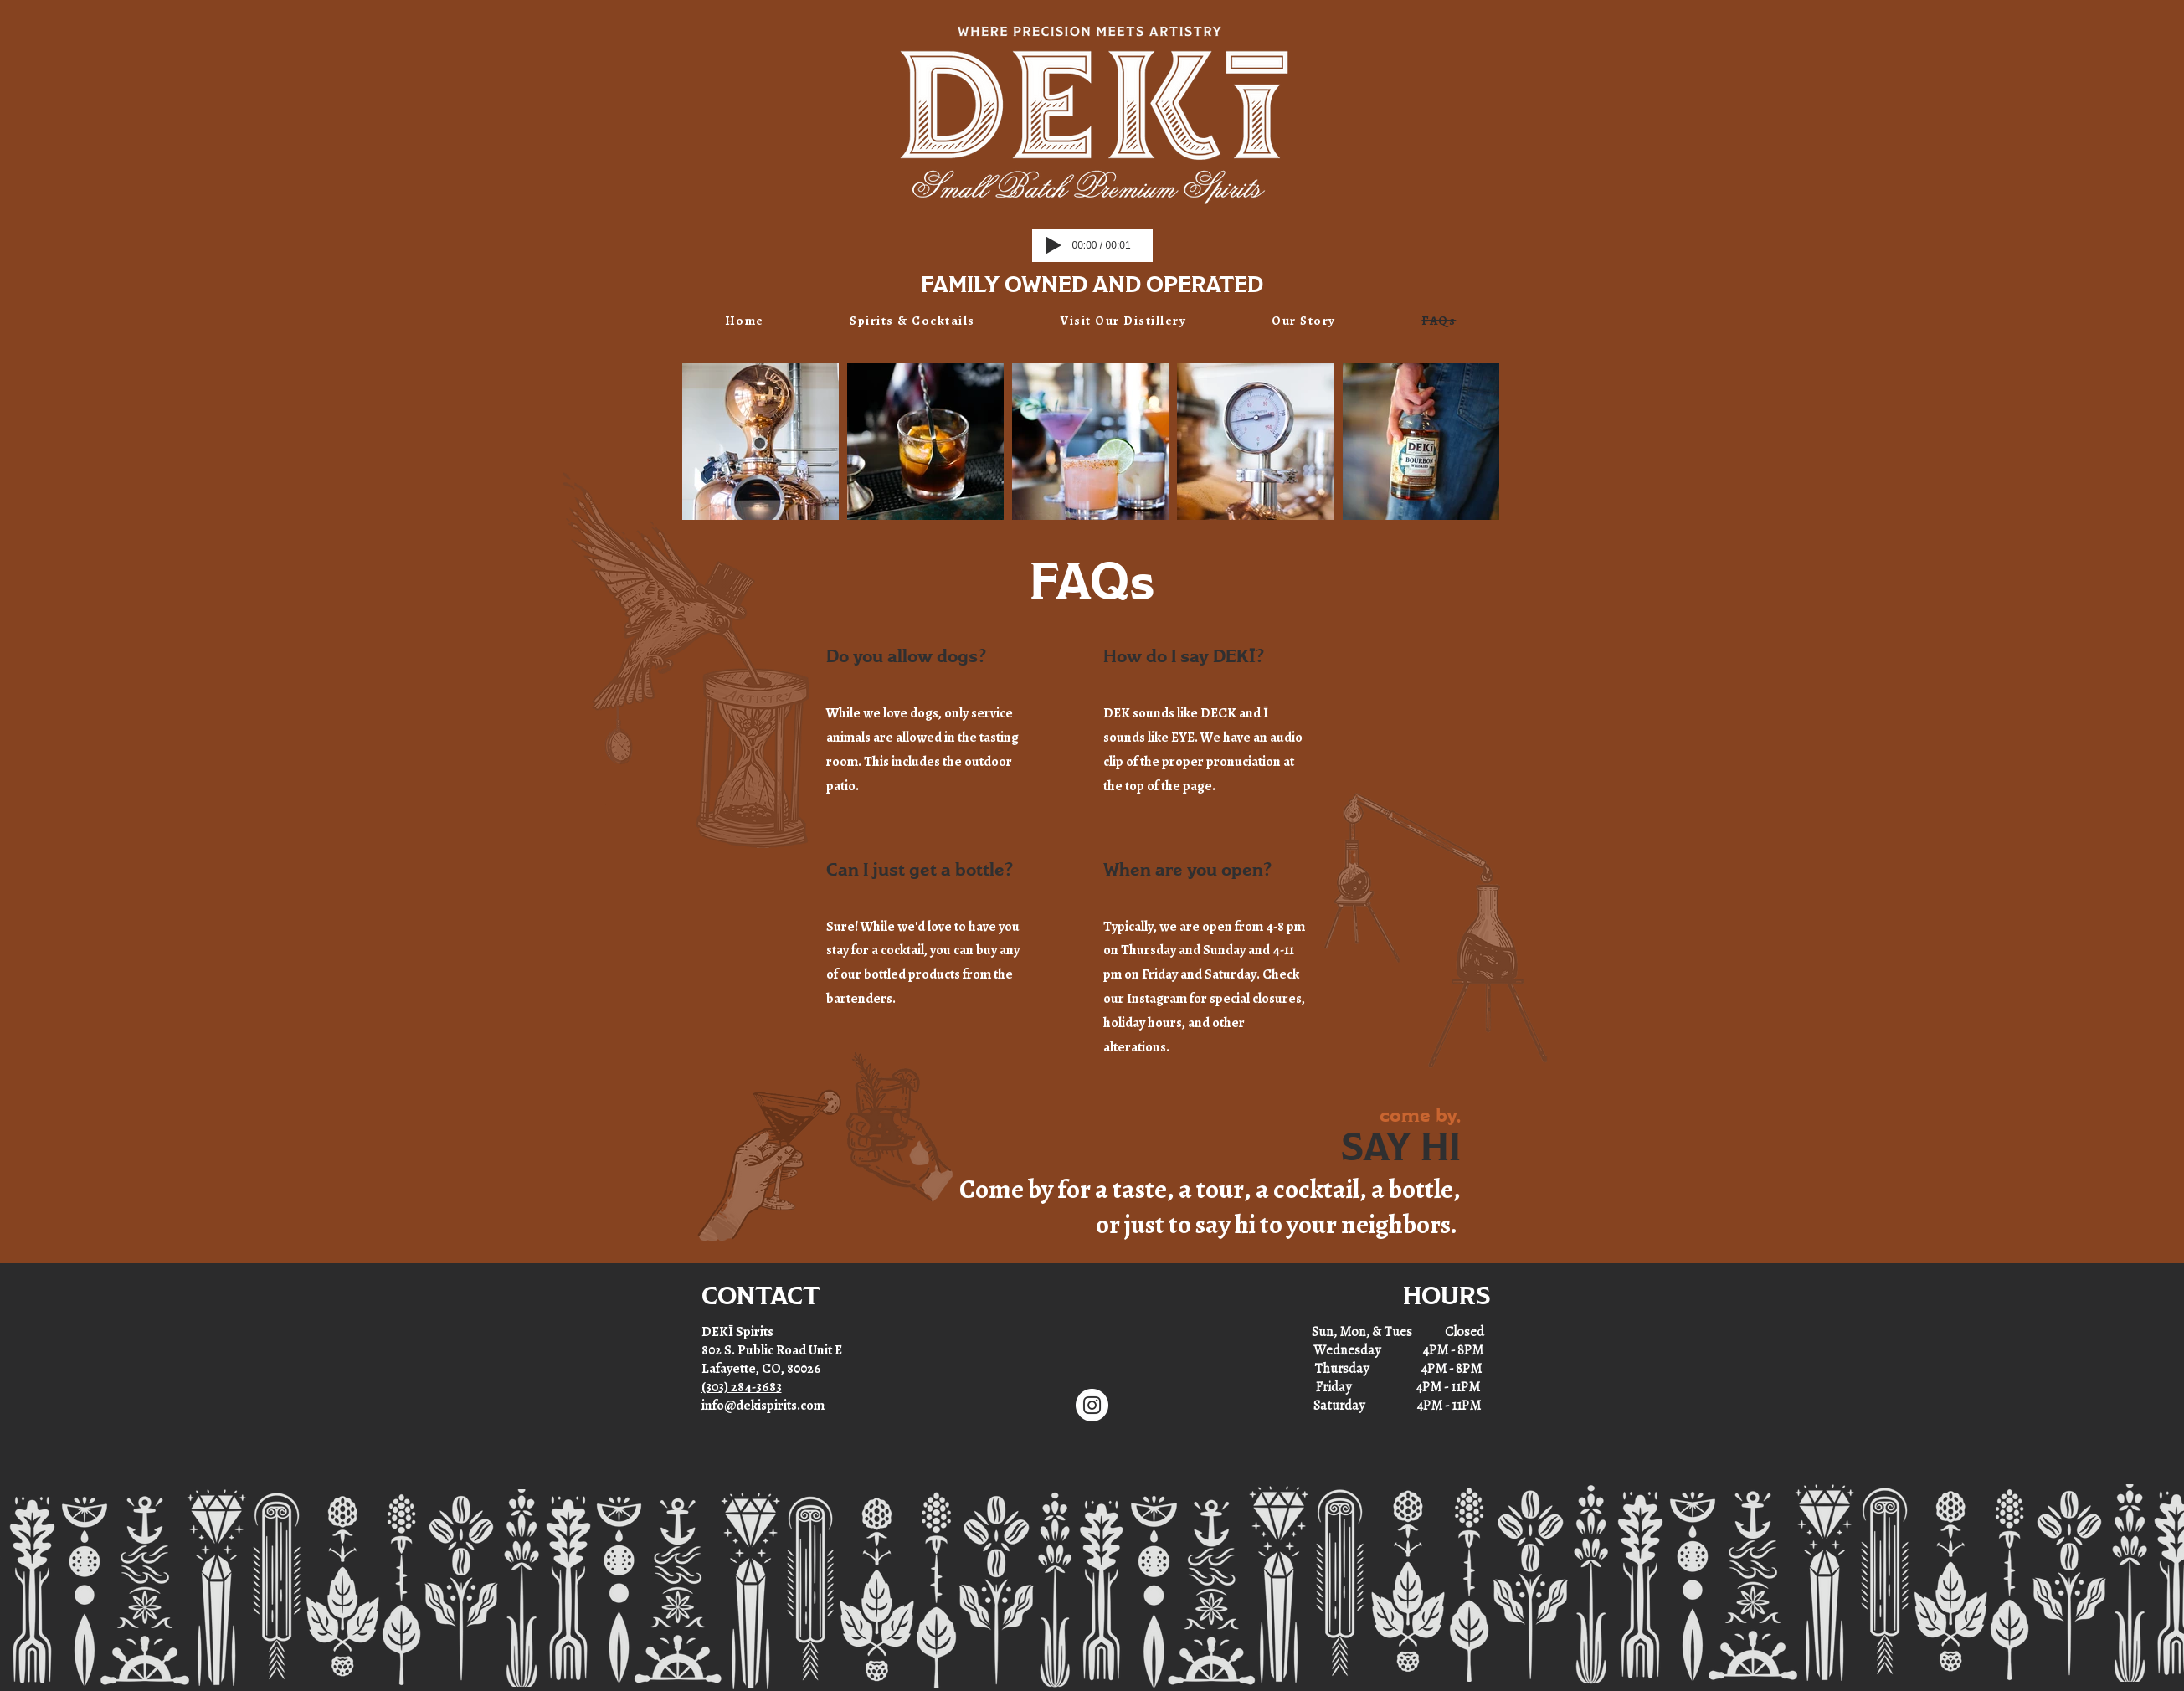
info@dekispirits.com (763, 1405)
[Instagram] (1092, 1405)
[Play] (1053, 245)
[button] (912, 320)
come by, (1420, 1116)
